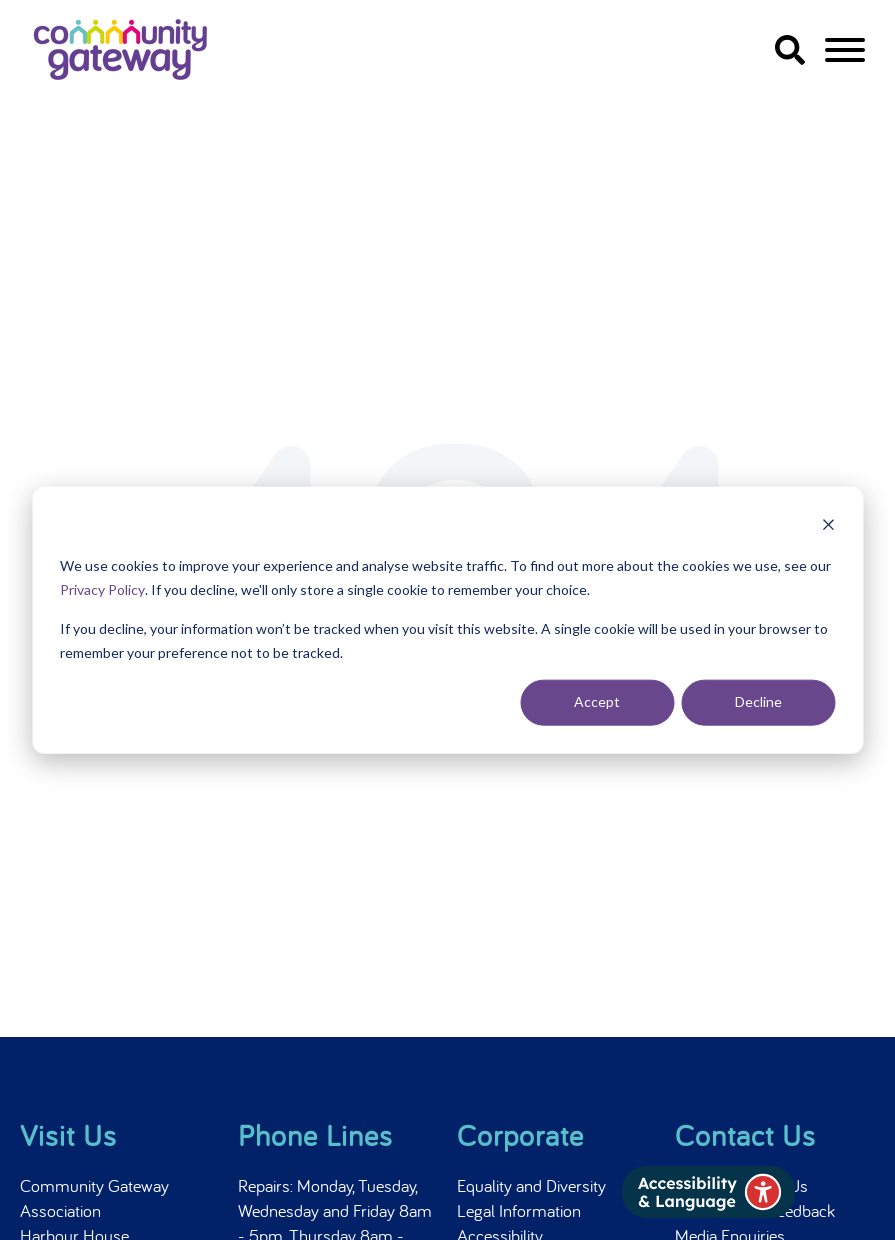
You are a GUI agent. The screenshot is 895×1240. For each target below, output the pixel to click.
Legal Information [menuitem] (519, 1210)
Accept (597, 701)
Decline (758, 701)
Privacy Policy (102, 589)
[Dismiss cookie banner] (828, 527)
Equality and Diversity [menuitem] (531, 1185)
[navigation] (845, 53)
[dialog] (447, 620)
